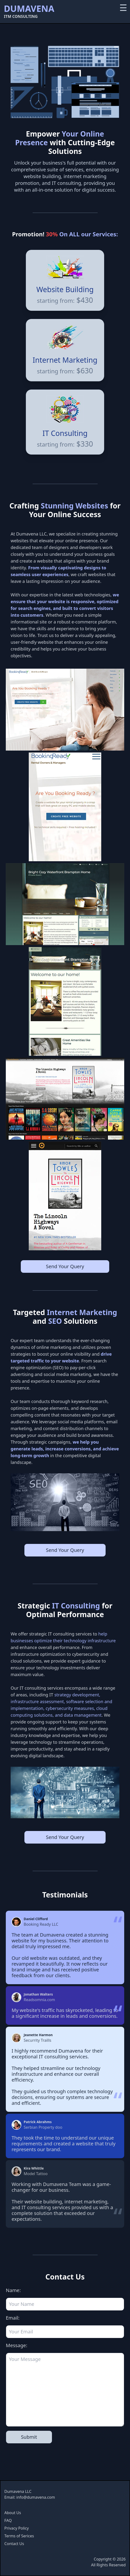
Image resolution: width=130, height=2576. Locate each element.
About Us (12, 2512)
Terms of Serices (19, 2536)
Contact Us (14, 2543)
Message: (16, 2345)
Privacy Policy (16, 2528)
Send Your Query (65, 1266)
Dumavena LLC (17, 2491)
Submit (29, 2437)
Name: (13, 2290)
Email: (13, 2318)
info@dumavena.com (35, 2497)
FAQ (8, 2520)
